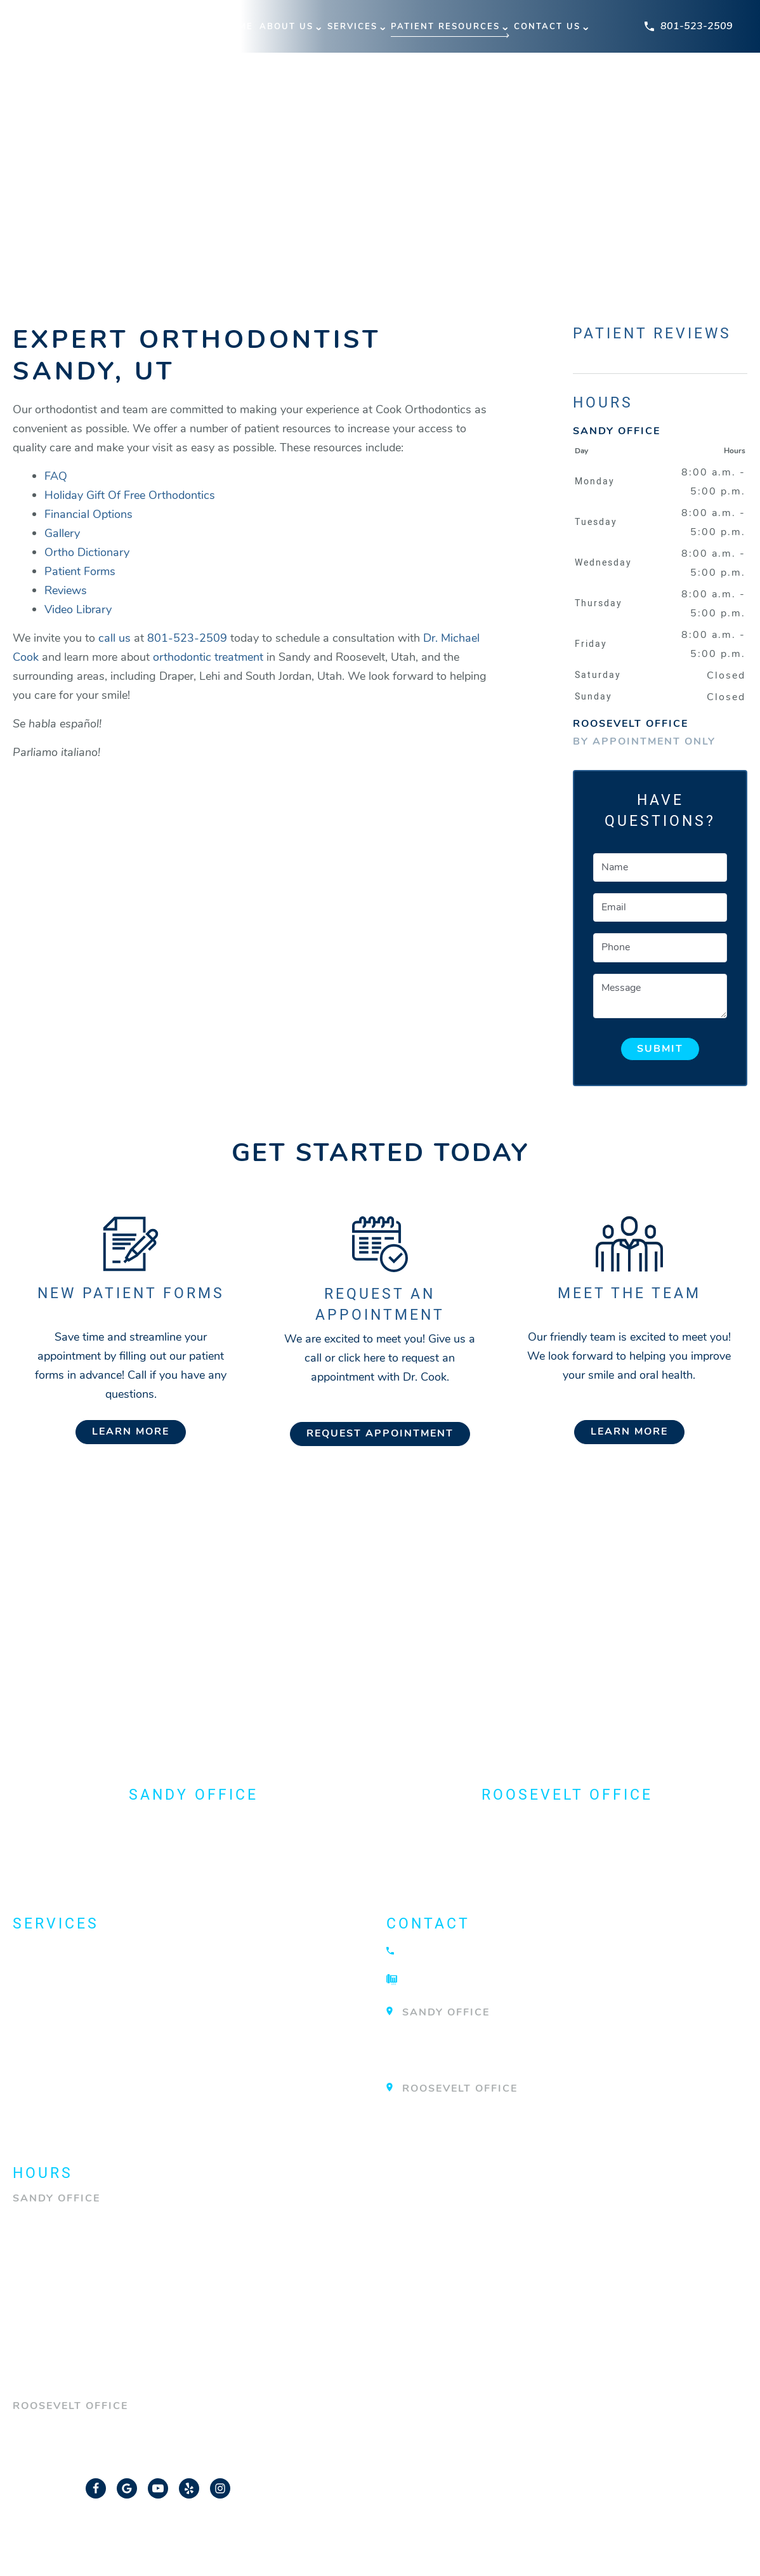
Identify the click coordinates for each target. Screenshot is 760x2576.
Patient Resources (445, 26)
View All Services (77, 2117)
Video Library (78, 609)
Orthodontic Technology (107, 2045)
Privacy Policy (493, 2535)
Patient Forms (79, 571)
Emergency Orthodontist (105, 1997)
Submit (660, 1049)
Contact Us (547, 26)
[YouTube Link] (158, 2486)
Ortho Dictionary (86, 552)
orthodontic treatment (208, 657)
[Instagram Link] (220, 2486)
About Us (286, 26)
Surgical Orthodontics (100, 2069)
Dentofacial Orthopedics (106, 1973)
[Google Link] (127, 2486)
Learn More (130, 1431)
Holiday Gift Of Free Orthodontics (129, 495)
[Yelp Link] (189, 2486)
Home (238, 26)
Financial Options (88, 514)
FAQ (55, 476)
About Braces (63, 1948)
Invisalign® (55, 2021)
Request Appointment (380, 1433)
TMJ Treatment (65, 2093)
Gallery (62, 533)
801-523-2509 (689, 26)
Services (352, 26)
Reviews (65, 590)
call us (114, 638)
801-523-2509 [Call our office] (187, 638)
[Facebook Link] (96, 2486)
